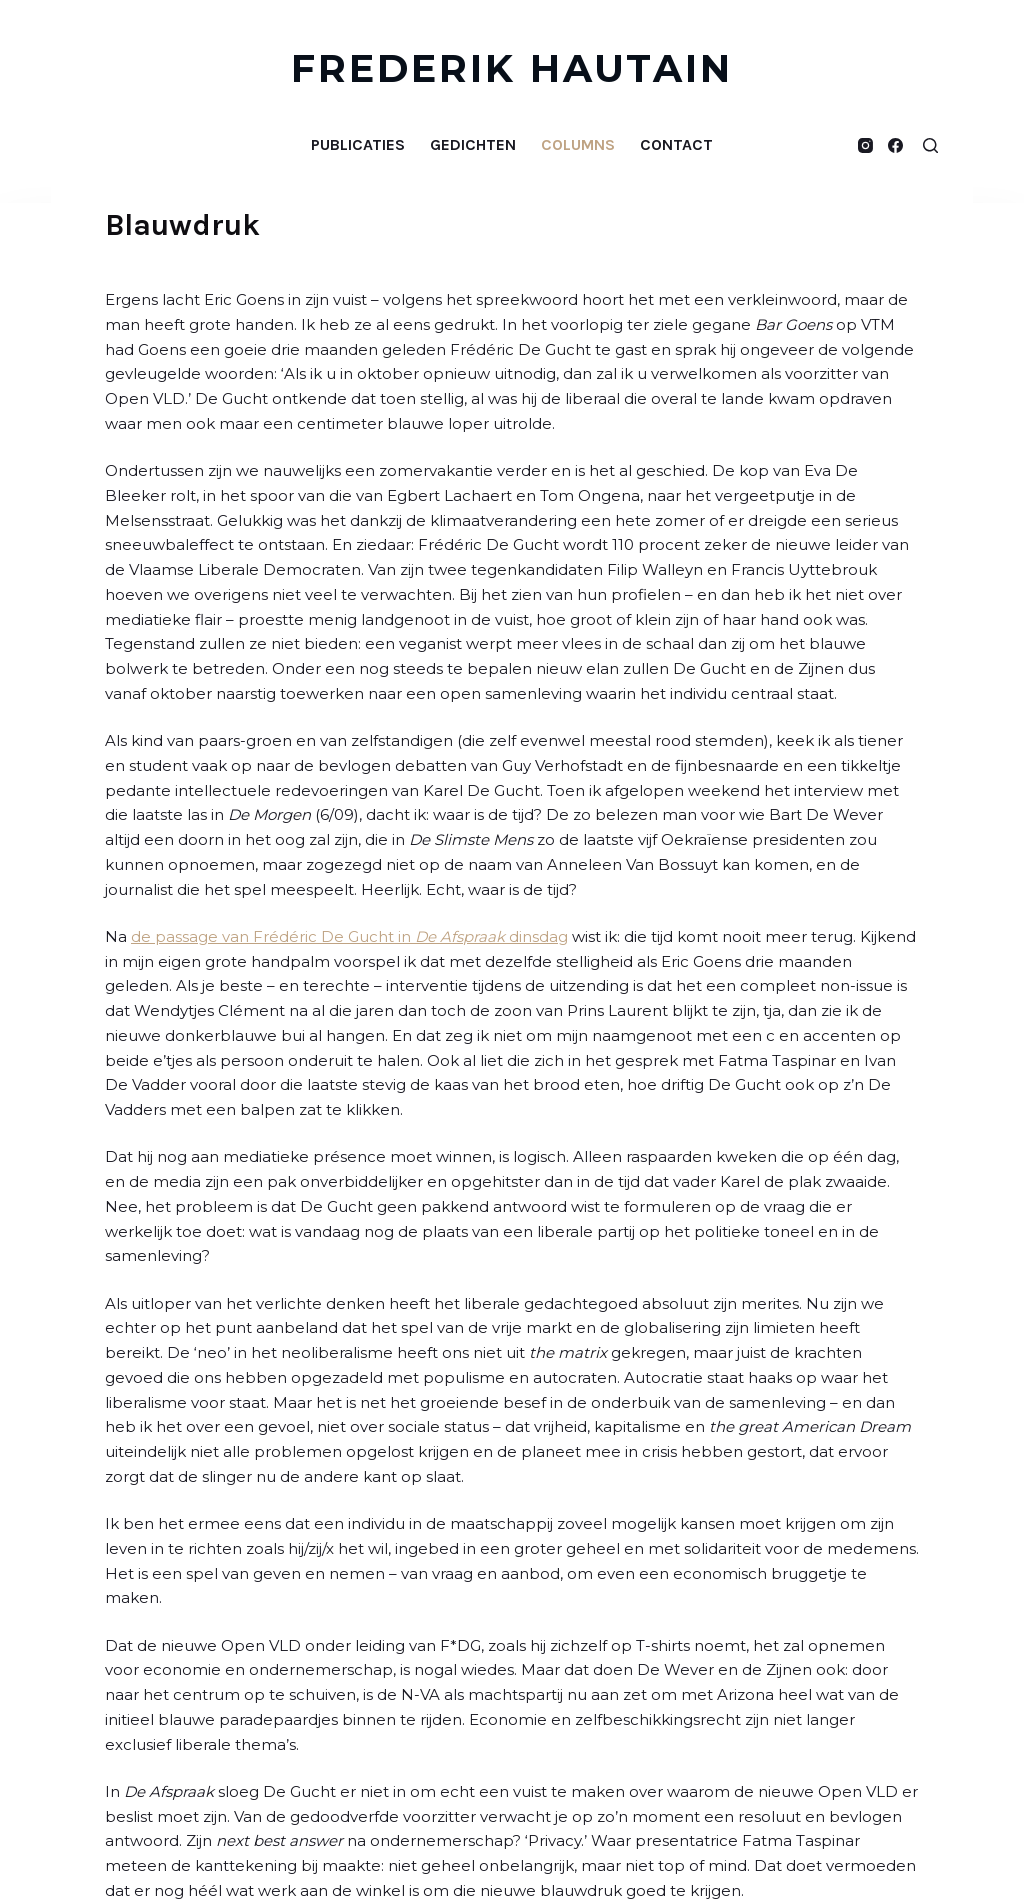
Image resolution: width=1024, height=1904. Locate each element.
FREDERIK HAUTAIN (512, 68)
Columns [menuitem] (578, 144)
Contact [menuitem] (676, 144)
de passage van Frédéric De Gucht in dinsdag (349, 936)
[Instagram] (865, 145)
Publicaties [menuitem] (358, 144)
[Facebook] (895, 145)
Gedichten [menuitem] (473, 144)
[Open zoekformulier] (930, 145)
